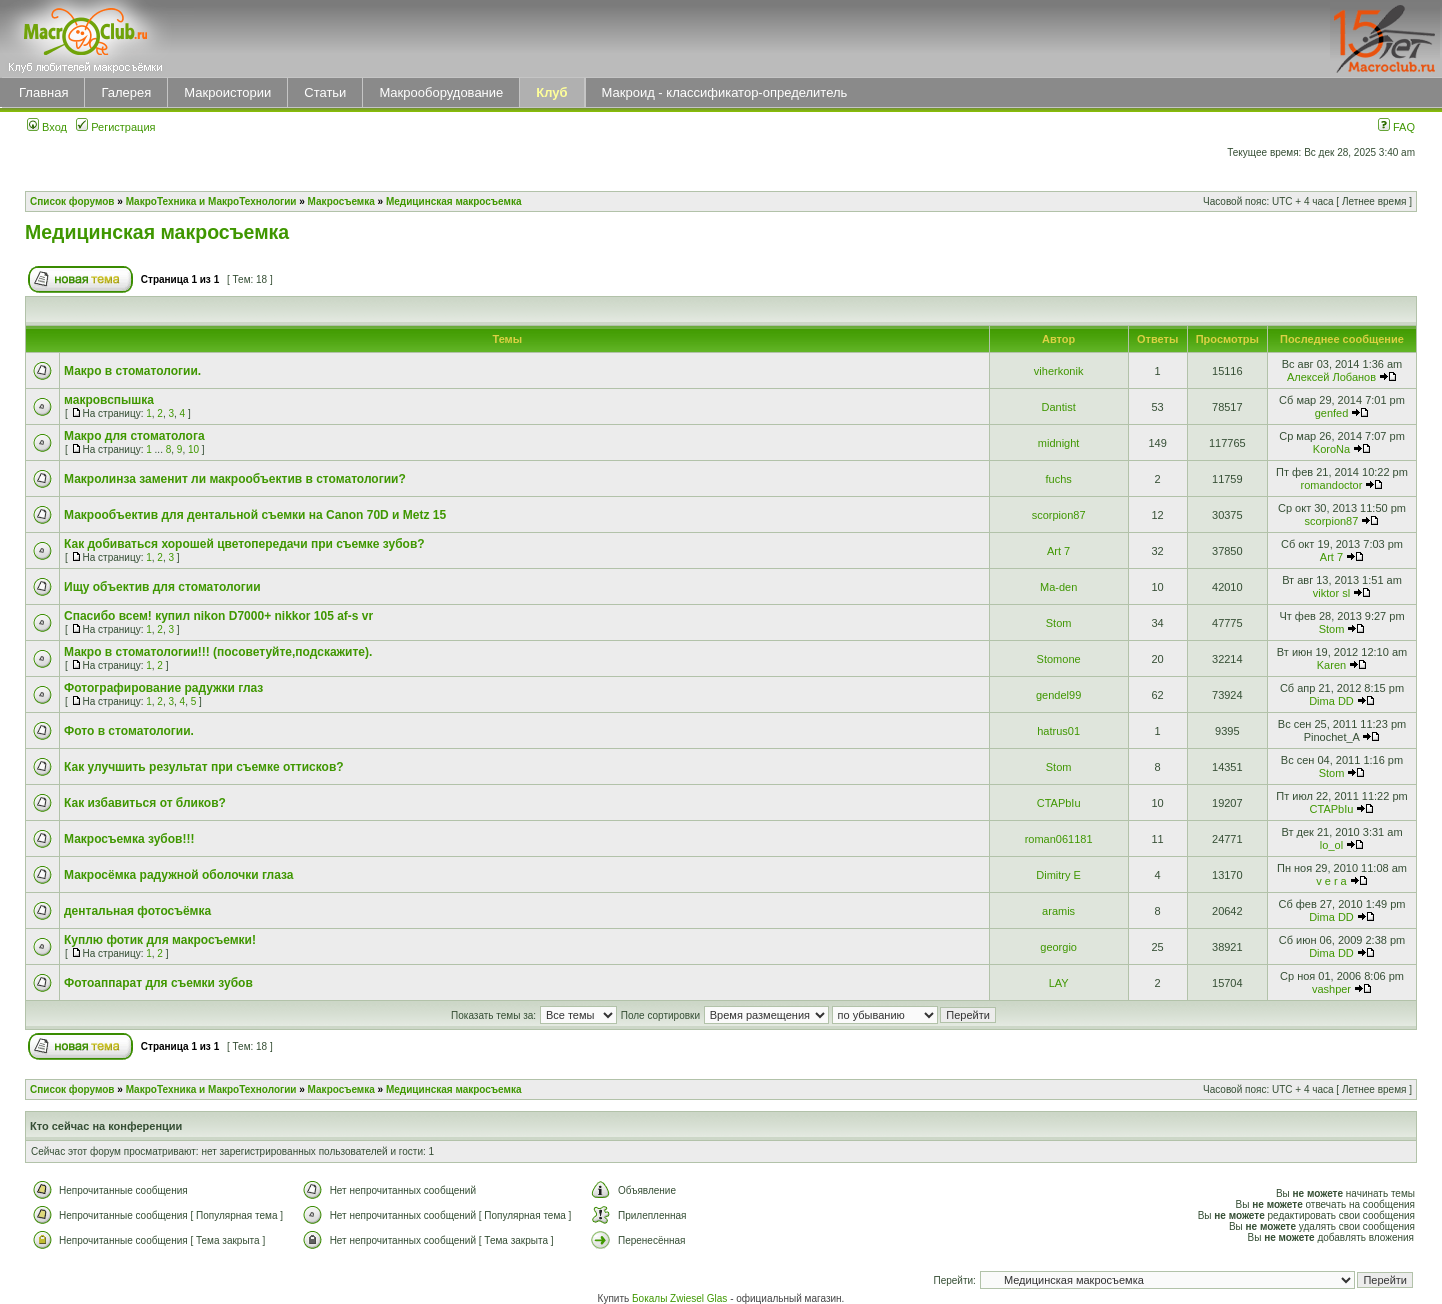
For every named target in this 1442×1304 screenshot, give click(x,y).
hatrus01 (1058, 731)
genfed (1332, 413)
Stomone (1059, 659)
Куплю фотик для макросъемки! (160, 940)
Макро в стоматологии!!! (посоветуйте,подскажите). (218, 652)
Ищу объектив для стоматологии (162, 587)
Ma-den (1058, 587)
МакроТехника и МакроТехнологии (211, 201)
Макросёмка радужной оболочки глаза (179, 875)
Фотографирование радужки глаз (163, 688)
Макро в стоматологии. (132, 371)
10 (193, 449)
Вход (47, 127)
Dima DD (1331, 701)
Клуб (551, 92)
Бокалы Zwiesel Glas (681, 1298)
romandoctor (1332, 485)
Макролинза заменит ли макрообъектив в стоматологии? (235, 479)
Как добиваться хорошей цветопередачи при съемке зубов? (244, 544)
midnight (1059, 443)
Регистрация (115, 127)
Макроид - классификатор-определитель (725, 92)
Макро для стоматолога (134, 436)
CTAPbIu (1059, 803)
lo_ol (1331, 845)
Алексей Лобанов (1331, 377)
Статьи (325, 92)
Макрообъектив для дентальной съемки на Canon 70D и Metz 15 (255, 515)
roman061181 (1059, 839)
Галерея (126, 92)
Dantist (1059, 407)
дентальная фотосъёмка (137, 911)
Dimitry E (1058, 875)
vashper (1331, 989)
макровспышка (109, 400)
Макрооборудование (441, 92)
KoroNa (1331, 449)
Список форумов (72, 201)
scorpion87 (1059, 515)
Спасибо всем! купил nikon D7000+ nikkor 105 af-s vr (218, 616)
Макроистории (227, 92)
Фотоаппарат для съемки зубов (158, 983)
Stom (1059, 623)
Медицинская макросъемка (454, 201)
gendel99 (1058, 695)
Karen (1331, 665)
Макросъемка (341, 201)
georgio (1058, 947)
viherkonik (1059, 371)
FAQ (1396, 127)
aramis (1058, 911)
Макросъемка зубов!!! (129, 839)
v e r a (1331, 881)
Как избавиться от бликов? (145, 803)
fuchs (1058, 479)
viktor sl (1331, 593)
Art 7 (1058, 551)
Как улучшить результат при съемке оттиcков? (204, 767)
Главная (43, 92)
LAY (1059, 983)
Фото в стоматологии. (129, 731)
